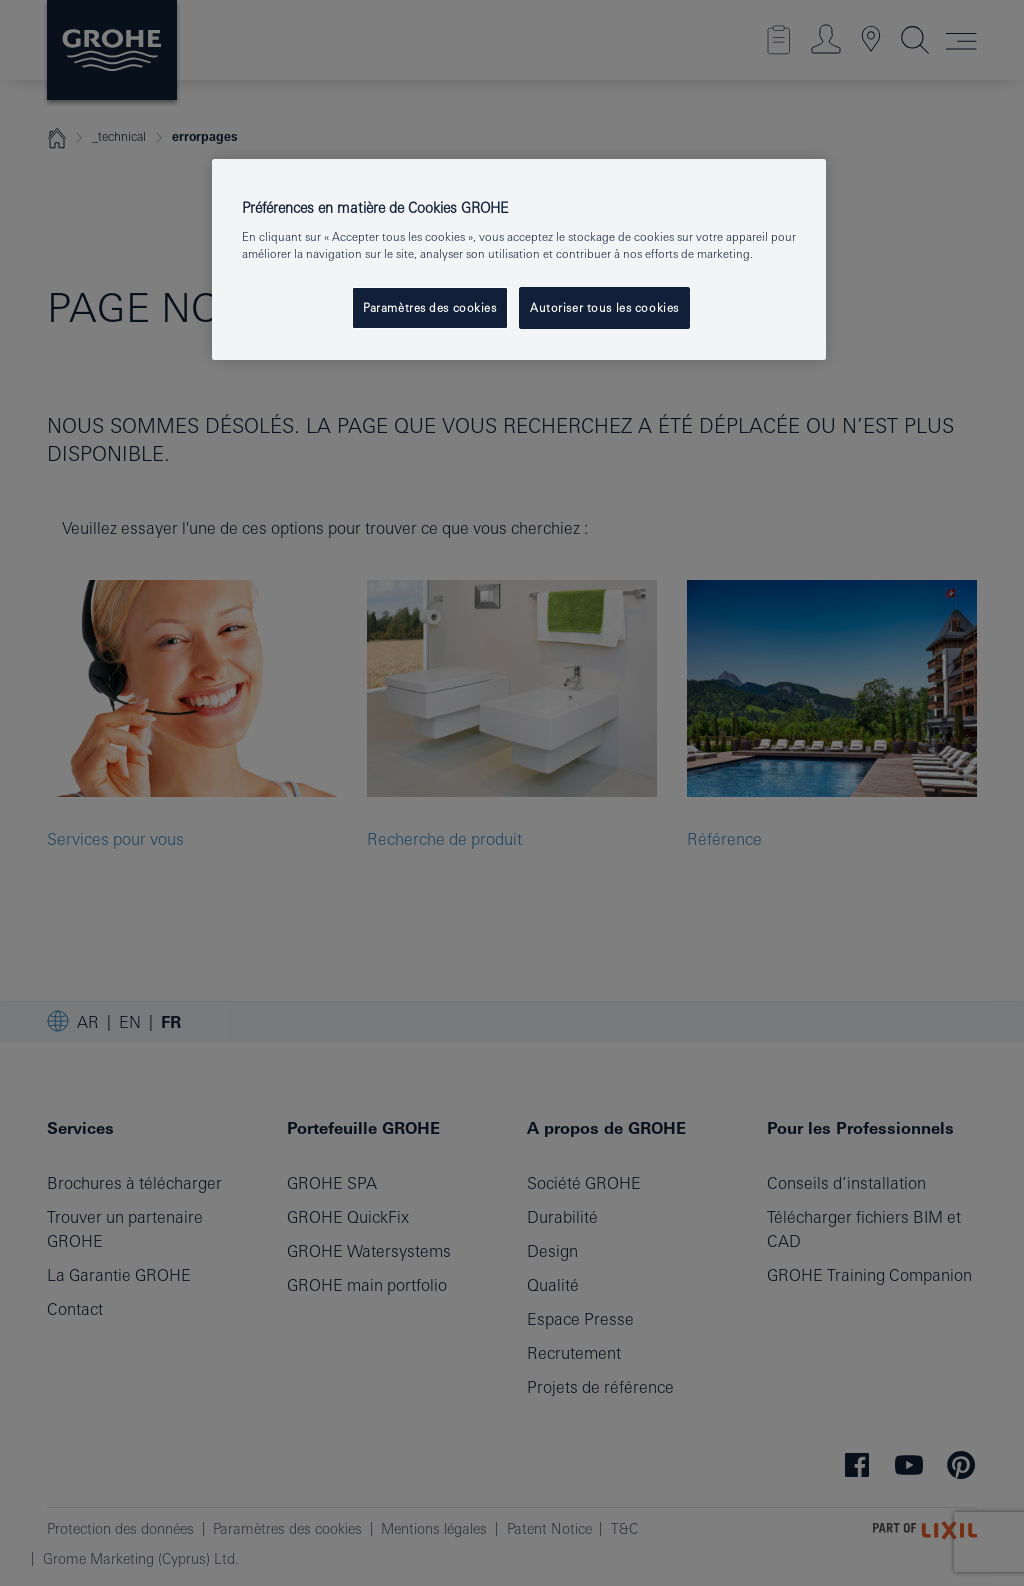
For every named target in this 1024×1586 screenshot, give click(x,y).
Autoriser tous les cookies (604, 307)
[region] (519, 260)
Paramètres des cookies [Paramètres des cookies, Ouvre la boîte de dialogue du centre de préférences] (430, 307)
